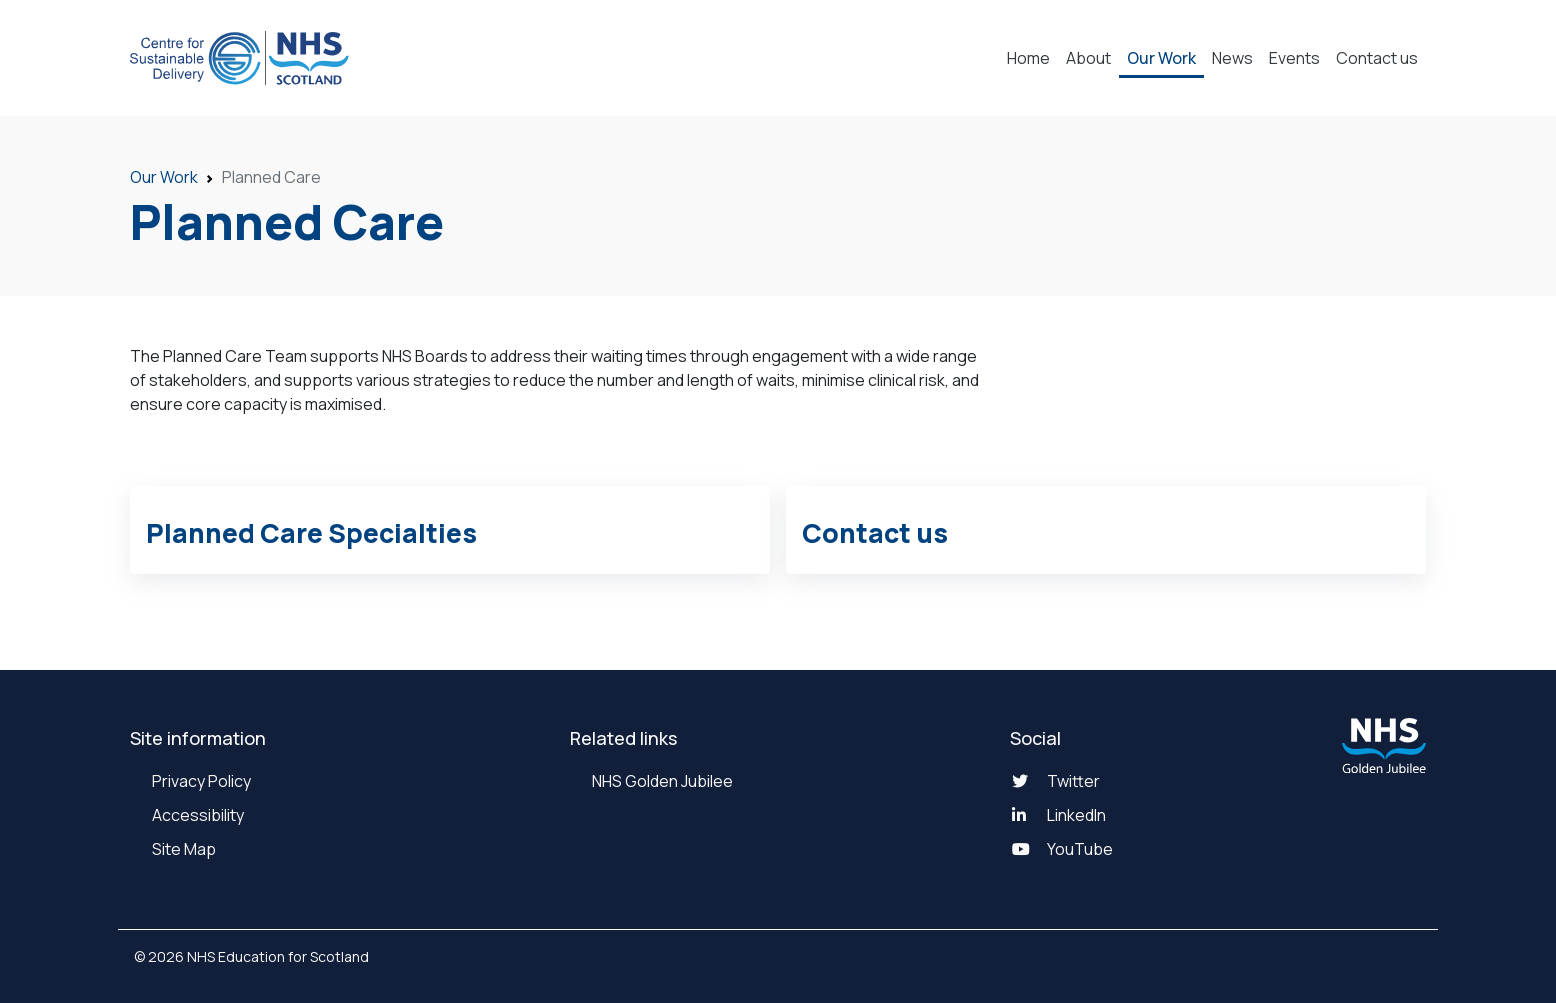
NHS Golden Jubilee (661, 781)
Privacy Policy (200, 781)
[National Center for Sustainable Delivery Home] (239, 58)
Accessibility (196, 815)
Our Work (1161, 58)
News (1232, 58)
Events (1294, 58)
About (1088, 58)
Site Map (182, 849)
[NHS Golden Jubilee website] (1384, 745)
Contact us (1377, 58)
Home (1028, 58)
